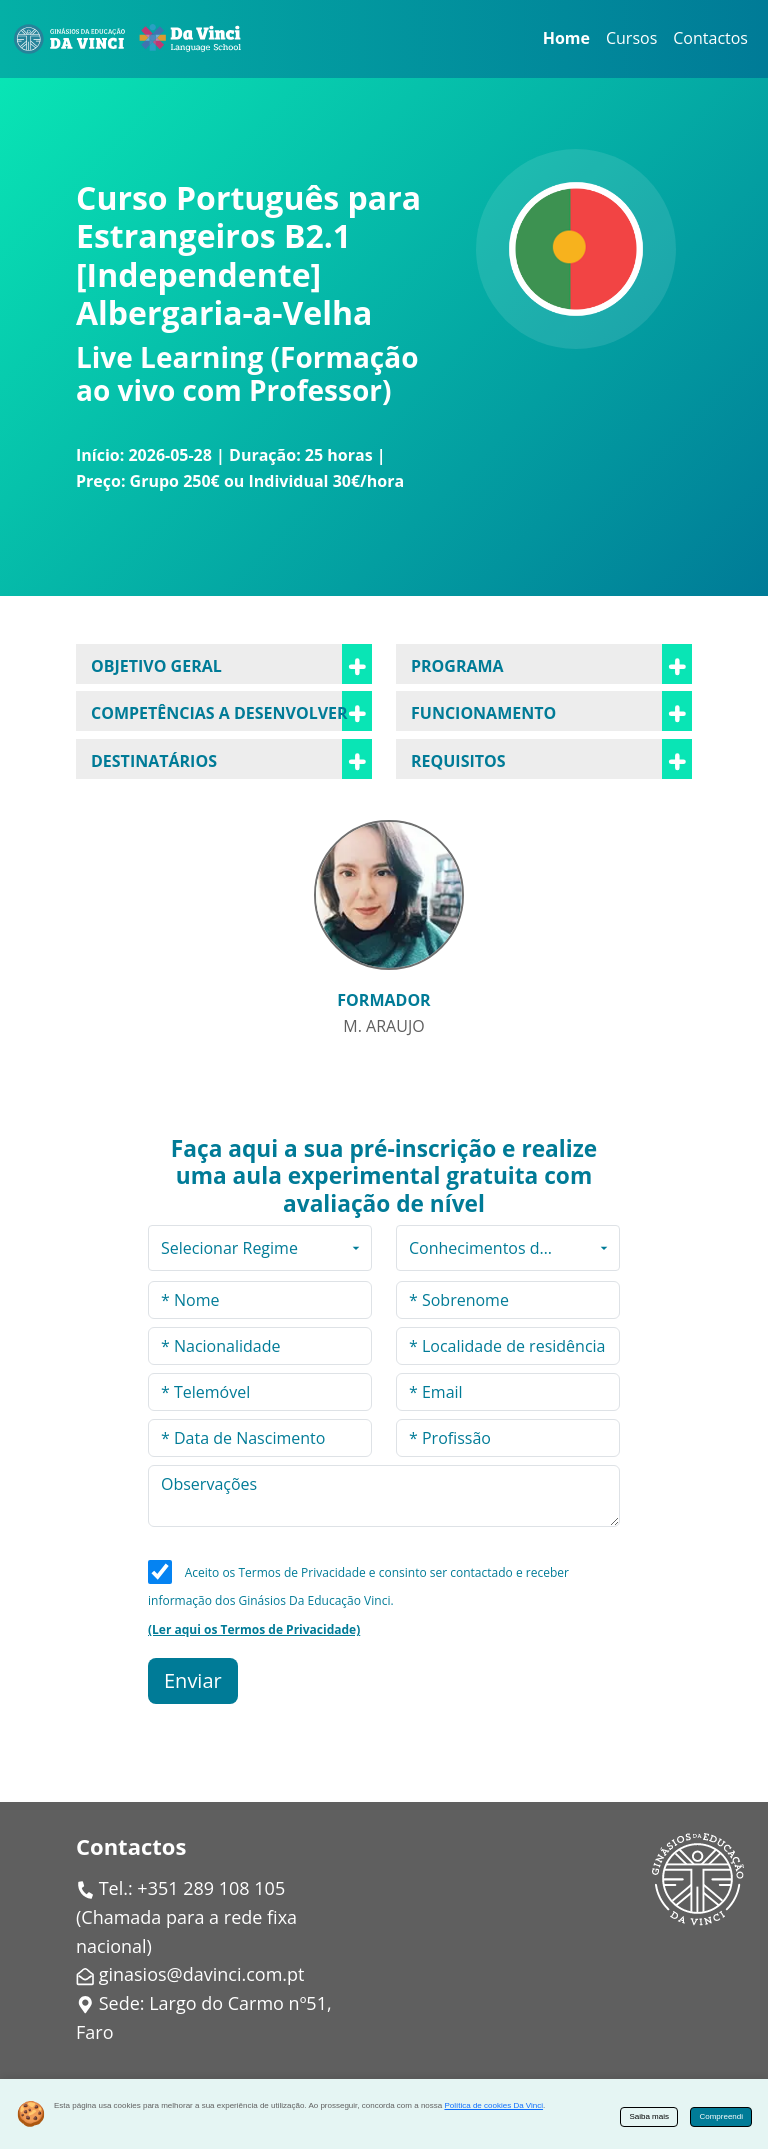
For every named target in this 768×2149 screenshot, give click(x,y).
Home (566, 38)
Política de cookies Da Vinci (493, 2105)
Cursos (631, 38)
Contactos (710, 38)
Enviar (193, 1680)
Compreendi (721, 2116)
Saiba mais (649, 2116)
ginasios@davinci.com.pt (202, 1974)
